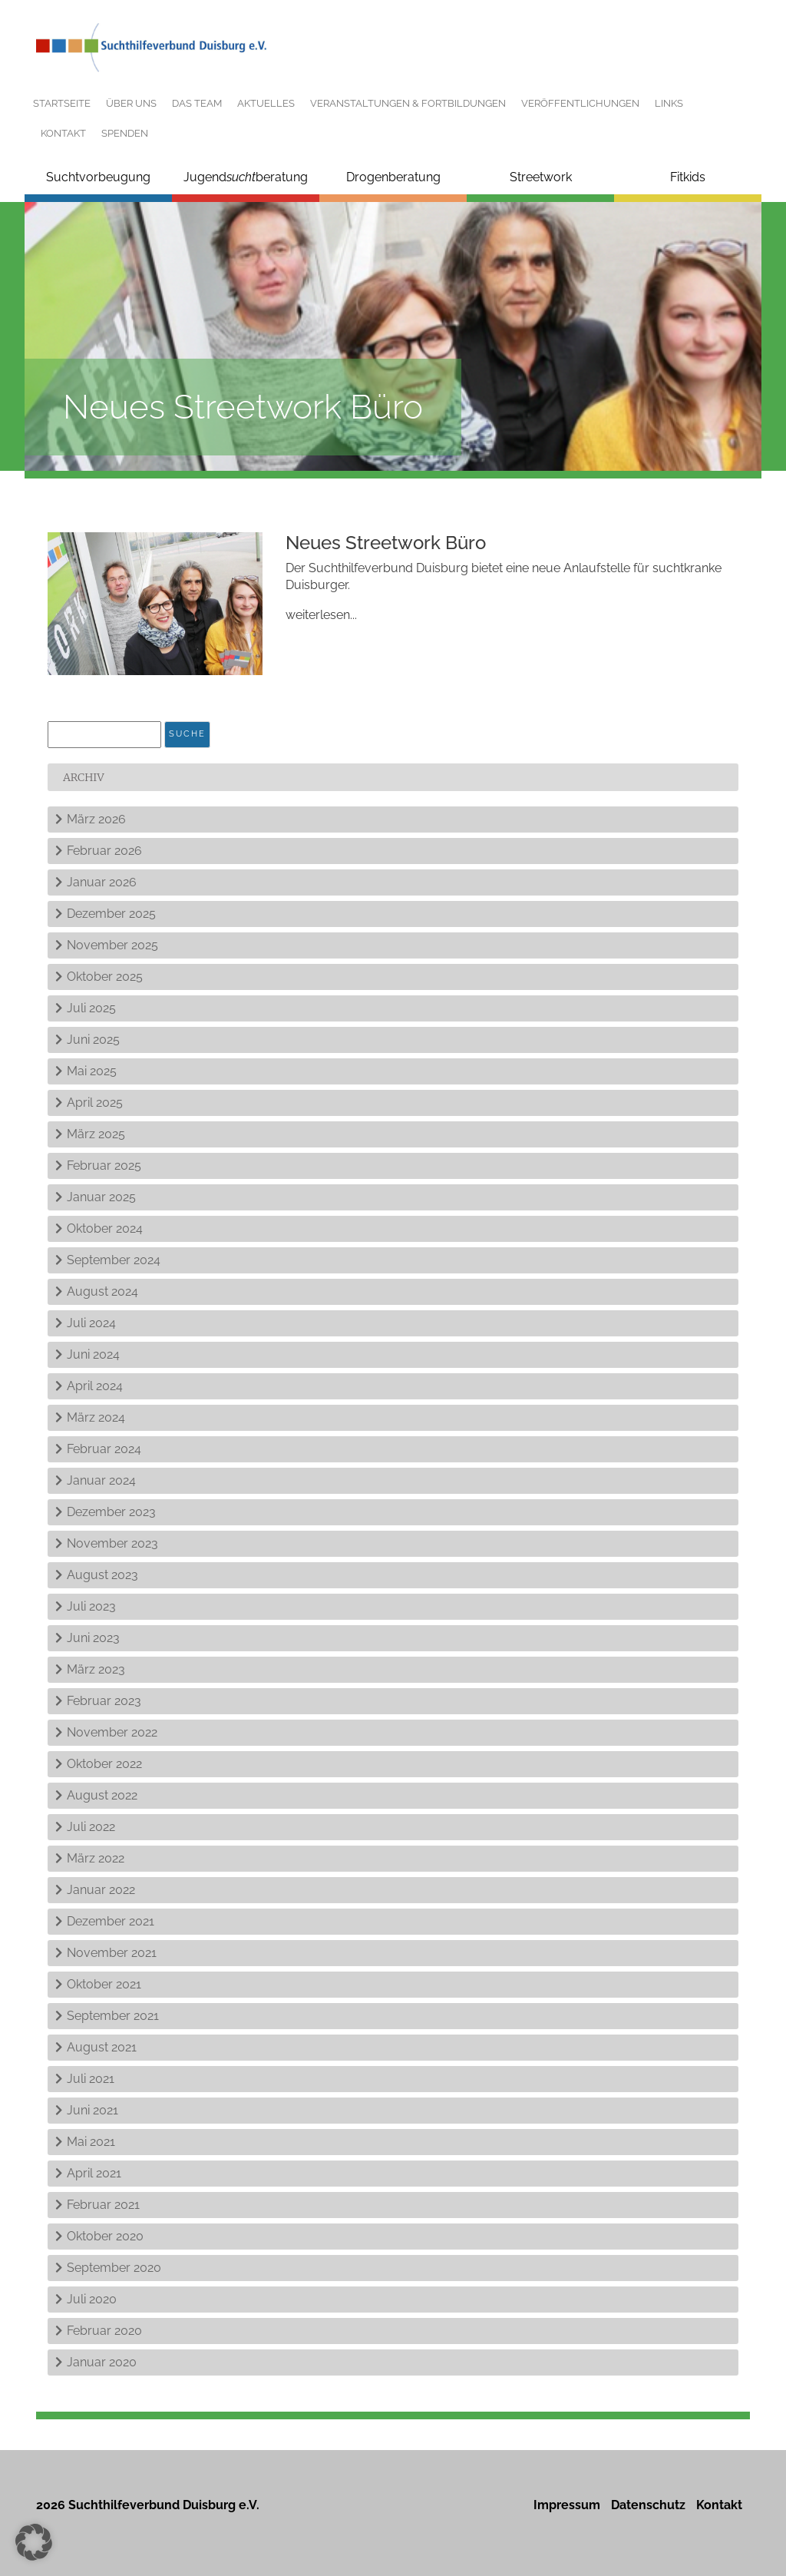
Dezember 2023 (111, 1512)
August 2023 (102, 1575)
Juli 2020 (92, 2299)
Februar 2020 (104, 2330)
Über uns (131, 103)
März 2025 (96, 1134)
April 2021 (94, 2173)
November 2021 (112, 1952)
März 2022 (95, 1858)
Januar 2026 (102, 882)
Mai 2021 (91, 2141)
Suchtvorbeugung (98, 177)
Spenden (124, 133)
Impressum (566, 2505)
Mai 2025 (92, 1071)
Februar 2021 (103, 2204)
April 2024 (95, 1386)
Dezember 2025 (111, 913)
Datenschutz (648, 2505)
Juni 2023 (93, 1638)
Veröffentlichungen (580, 103)
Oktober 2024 (105, 1228)
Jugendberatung (245, 177)
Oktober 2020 (105, 2236)
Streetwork (541, 177)
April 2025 (95, 1102)
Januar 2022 (101, 1889)
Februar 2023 (104, 1701)
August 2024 (102, 1291)
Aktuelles (266, 103)
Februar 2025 (104, 1165)
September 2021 (113, 2015)
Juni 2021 (92, 2110)
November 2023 (112, 1543)
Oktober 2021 (104, 1984)
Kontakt (63, 133)
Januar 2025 (101, 1197)
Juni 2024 (93, 1354)
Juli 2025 (91, 1008)
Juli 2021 (90, 2078)
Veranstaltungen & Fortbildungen (408, 103)
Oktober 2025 (105, 976)
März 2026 (96, 819)
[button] (34, 2542)
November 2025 (112, 945)
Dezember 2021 (110, 1921)
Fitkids (687, 177)
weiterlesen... (321, 615)
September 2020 (114, 2267)
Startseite (62, 103)
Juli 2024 (91, 1323)
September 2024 (113, 1260)
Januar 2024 (101, 1480)
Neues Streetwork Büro (386, 542)
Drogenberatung (393, 177)
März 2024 (96, 1417)
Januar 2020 (102, 2362)
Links (669, 103)
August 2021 (102, 2047)
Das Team (197, 103)
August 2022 (102, 1795)
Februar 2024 (104, 1449)
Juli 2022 (91, 1826)
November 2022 (112, 1732)
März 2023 (96, 1669)
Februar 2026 (104, 850)
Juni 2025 (93, 1039)
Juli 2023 (91, 1606)
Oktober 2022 (104, 1764)
